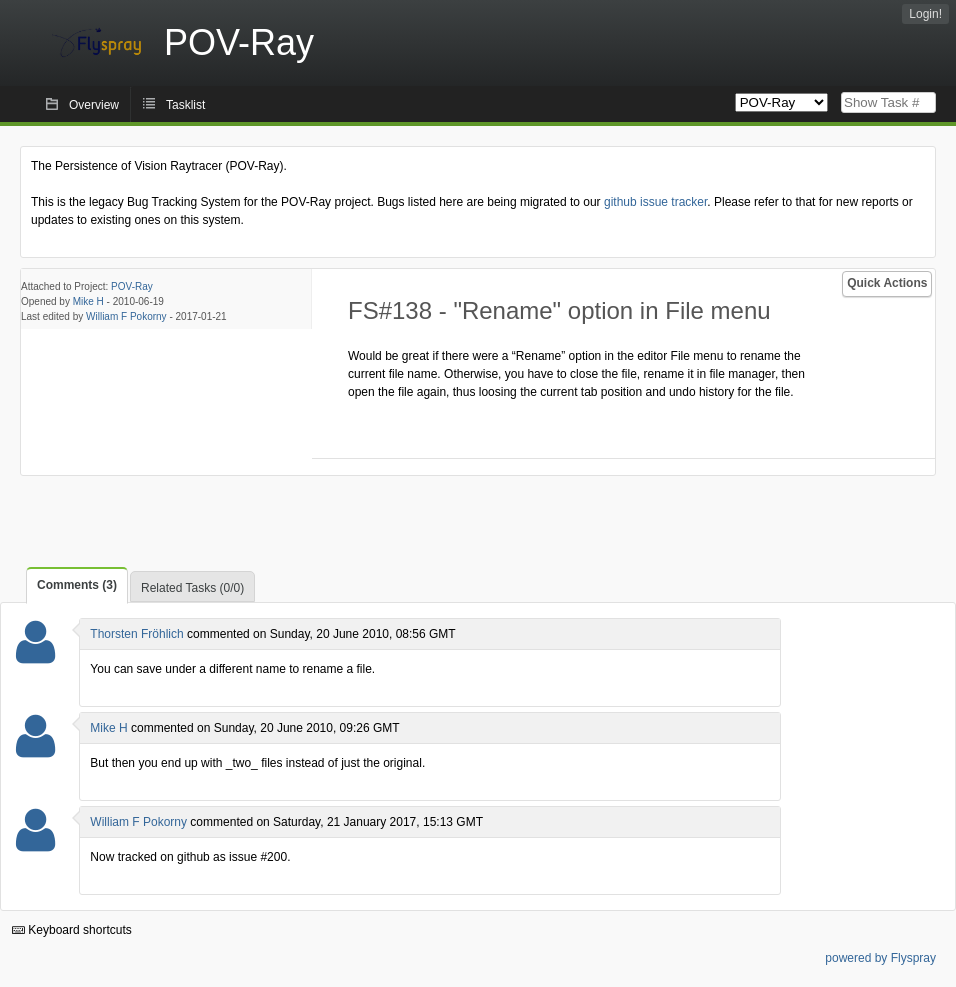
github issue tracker (655, 202)
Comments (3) (77, 585)
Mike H (88, 301)
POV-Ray (132, 286)
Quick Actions (887, 283)
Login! (925, 14)
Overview (94, 105)
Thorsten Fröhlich (136, 634)
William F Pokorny (126, 316)
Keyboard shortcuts (72, 930)
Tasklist (185, 105)
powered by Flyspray (880, 958)
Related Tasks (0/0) (192, 588)
